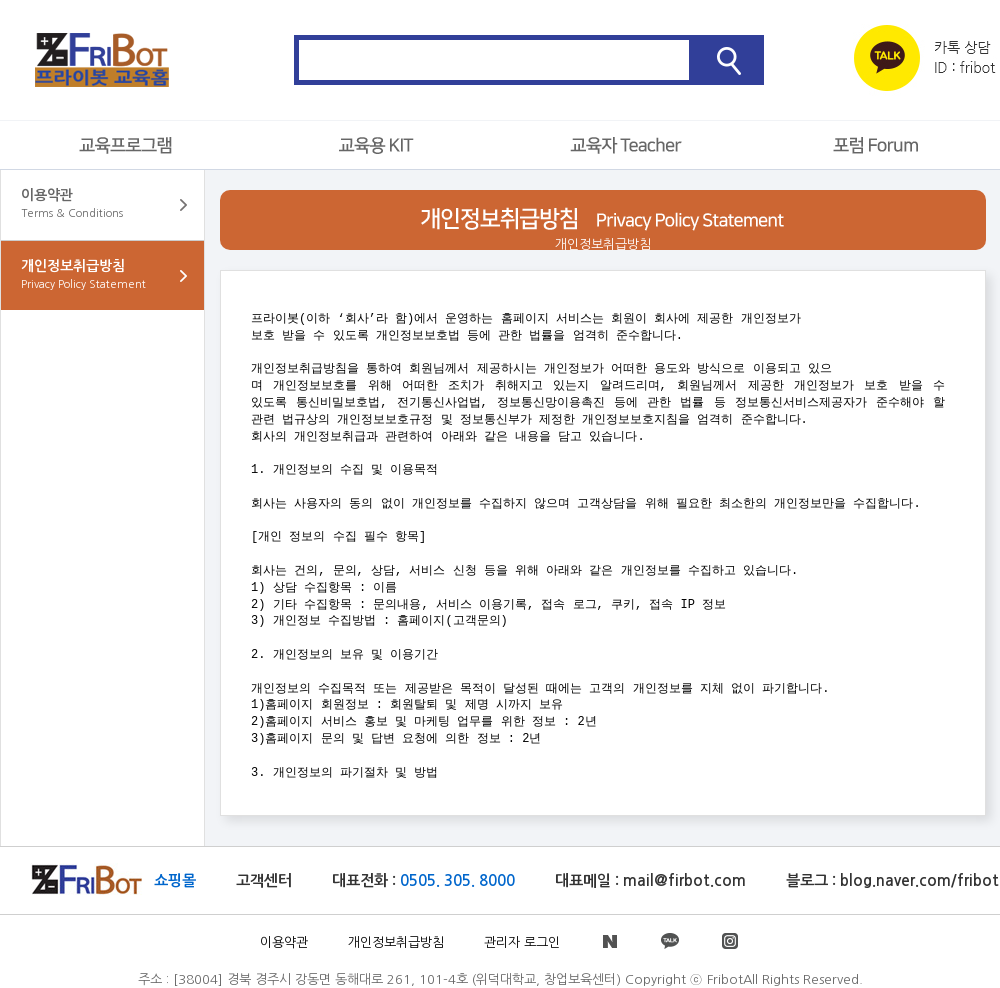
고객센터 (264, 880)
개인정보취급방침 (396, 942)
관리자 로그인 (522, 942)
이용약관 (284, 942)
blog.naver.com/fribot (919, 880)
